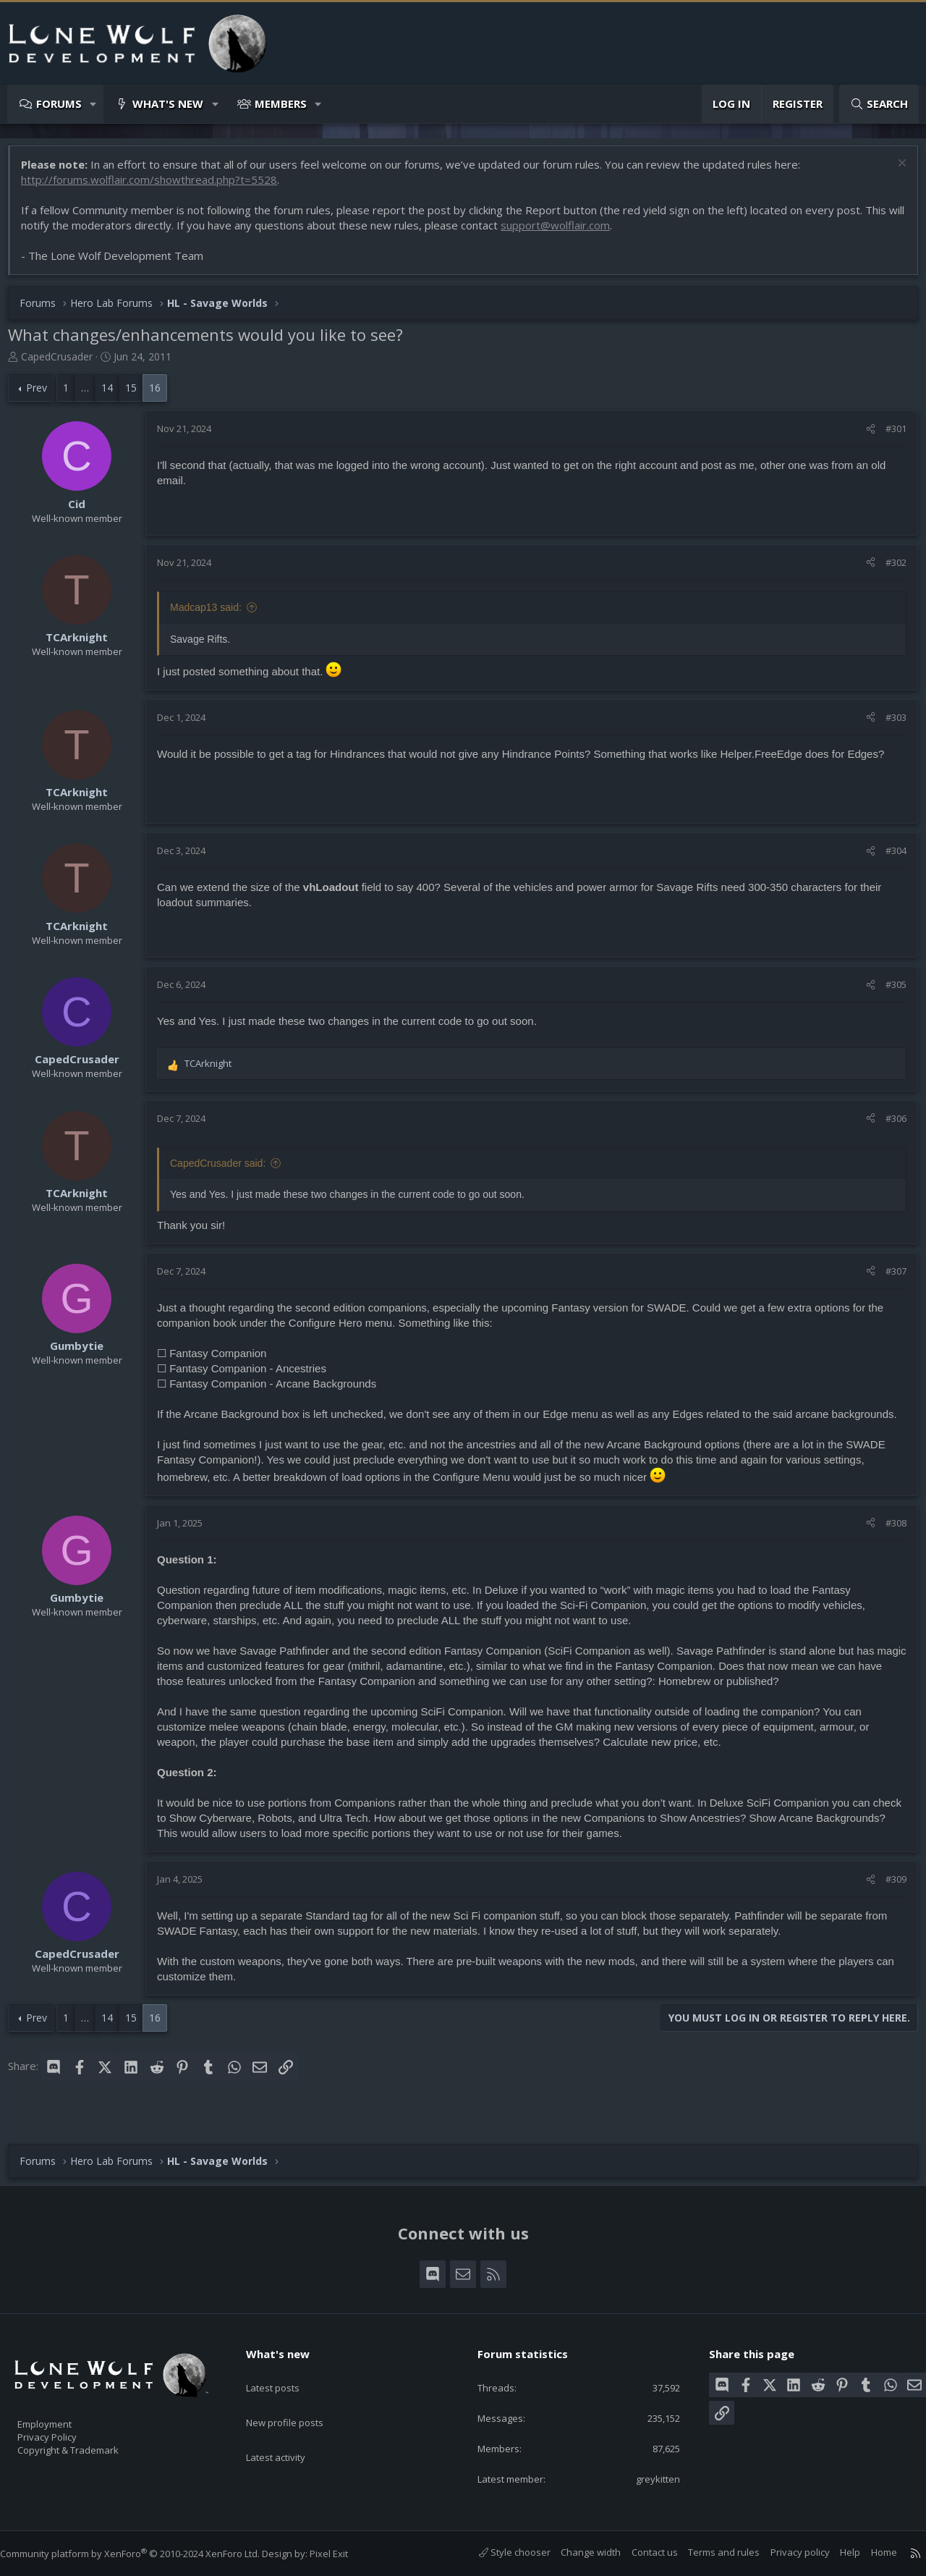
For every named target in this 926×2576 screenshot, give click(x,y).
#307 (888, 1278)
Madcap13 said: (213, 614)
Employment (63, 2414)
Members (281, 103)
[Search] (879, 104)
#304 (888, 857)
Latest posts (285, 2371)
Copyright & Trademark (90, 2445)
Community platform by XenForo (144, 2553)
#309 (888, 1901)
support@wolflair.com (580, 232)
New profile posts (298, 2399)
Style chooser (500, 2552)
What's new (167, 103)
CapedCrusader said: (225, 1170)
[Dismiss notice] (893, 172)
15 (138, 395)
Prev (43, 395)
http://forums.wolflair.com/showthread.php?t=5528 (156, 187)
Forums (59, 103)
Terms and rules (709, 2552)
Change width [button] (576, 2552)
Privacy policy (785, 2552)
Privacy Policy (66, 2430)
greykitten (647, 2477)
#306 (888, 1125)
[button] (93, 104)
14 (114, 395)
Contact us (640, 2552)
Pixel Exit (343, 2553)
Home (870, 2552)
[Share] (863, 435)
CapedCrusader (64, 364)
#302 (888, 569)
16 (162, 395)
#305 (888, 991)
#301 (888, 435)
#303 (888, 724)
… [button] (92, 395)
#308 (888, 1545)
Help (835, 2552)
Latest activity (288, 2427)
